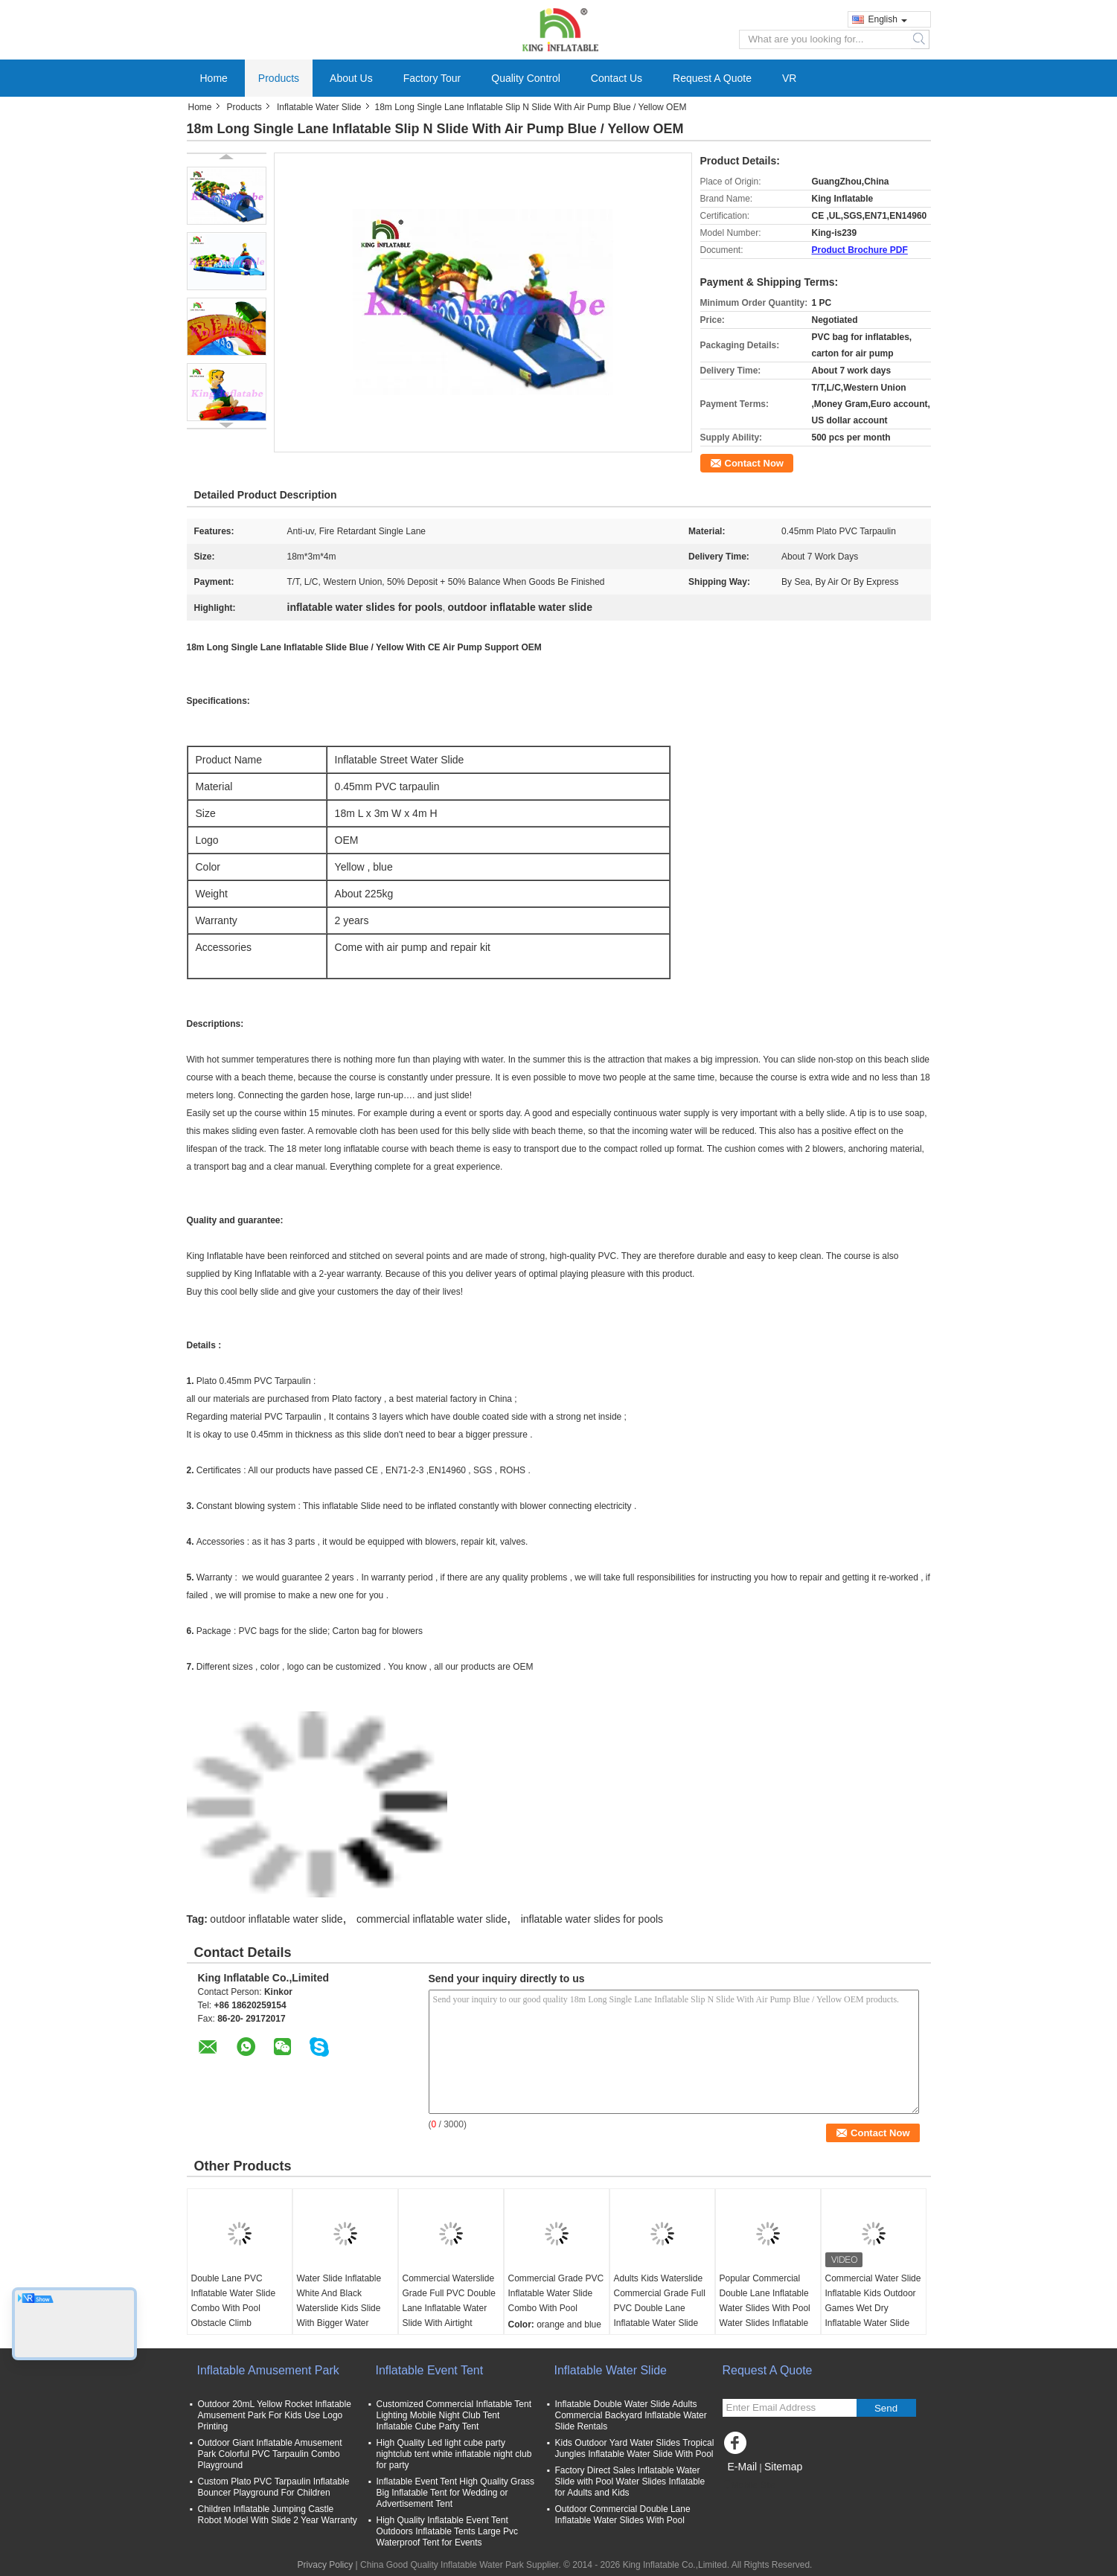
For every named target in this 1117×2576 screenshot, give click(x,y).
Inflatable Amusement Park (268, 2370)
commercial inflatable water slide (431, 1919)
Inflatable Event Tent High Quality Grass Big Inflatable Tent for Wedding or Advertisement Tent (456, 2492)
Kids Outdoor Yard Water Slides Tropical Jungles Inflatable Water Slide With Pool (634, 2448)
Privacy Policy (325, 2565)
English (887, 19)
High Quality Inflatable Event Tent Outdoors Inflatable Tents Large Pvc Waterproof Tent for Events (448, 2531)
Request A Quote (712, 78)
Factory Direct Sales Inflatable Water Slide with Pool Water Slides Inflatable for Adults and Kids (630, 2481)
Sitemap (783, 2467)
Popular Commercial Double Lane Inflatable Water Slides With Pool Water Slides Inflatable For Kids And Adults (765, 2308)
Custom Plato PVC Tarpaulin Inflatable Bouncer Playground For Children (274, 2487)
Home (214, 78)
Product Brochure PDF (860, 250)
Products (278, 78)
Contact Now (754, 463)
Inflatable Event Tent (430, 2370)
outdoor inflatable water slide (276, 1919)
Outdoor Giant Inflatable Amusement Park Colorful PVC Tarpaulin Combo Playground (270, 2454)
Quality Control (525, 78)
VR (789, 78)
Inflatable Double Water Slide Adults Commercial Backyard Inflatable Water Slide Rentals (631, 2415)
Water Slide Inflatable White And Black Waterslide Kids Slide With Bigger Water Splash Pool (339, 2308)
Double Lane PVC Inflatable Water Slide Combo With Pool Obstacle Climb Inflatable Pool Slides (233, 2308)
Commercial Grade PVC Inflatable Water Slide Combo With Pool (556, 2293)
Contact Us (616, 78)
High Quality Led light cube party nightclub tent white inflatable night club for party (454, 2454)
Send (885, 2408)
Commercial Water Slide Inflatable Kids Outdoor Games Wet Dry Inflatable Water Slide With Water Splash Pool (873, 2308)
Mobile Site (749, 2485)
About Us (351, 78)
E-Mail (743, 2467)
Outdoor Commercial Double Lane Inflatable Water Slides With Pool (623, 2514)
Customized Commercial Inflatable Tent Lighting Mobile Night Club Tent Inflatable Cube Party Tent (454, 2415)
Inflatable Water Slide (319, 107)
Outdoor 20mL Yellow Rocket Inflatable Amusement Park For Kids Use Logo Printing (274, 2415)
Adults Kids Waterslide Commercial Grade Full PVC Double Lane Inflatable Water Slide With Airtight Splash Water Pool (659, 2315)
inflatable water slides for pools (592, 1919)
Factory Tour (432, 78)
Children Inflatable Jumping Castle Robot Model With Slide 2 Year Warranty (277, 2514)
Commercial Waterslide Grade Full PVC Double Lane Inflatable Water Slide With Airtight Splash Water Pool (449, 2308)
